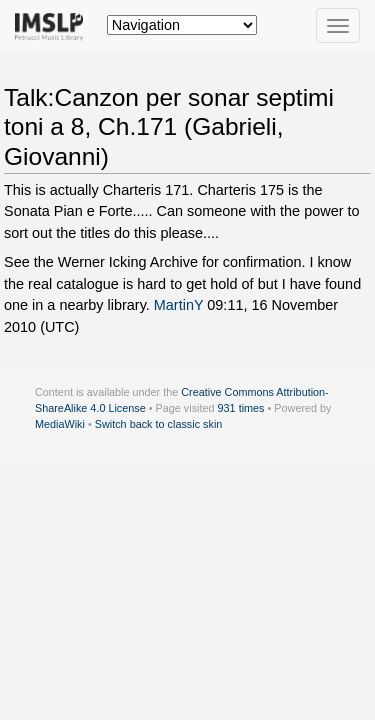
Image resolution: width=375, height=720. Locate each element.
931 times (241, 408)
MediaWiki (60, 424)
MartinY (178, 305)
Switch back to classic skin (159, 424)
